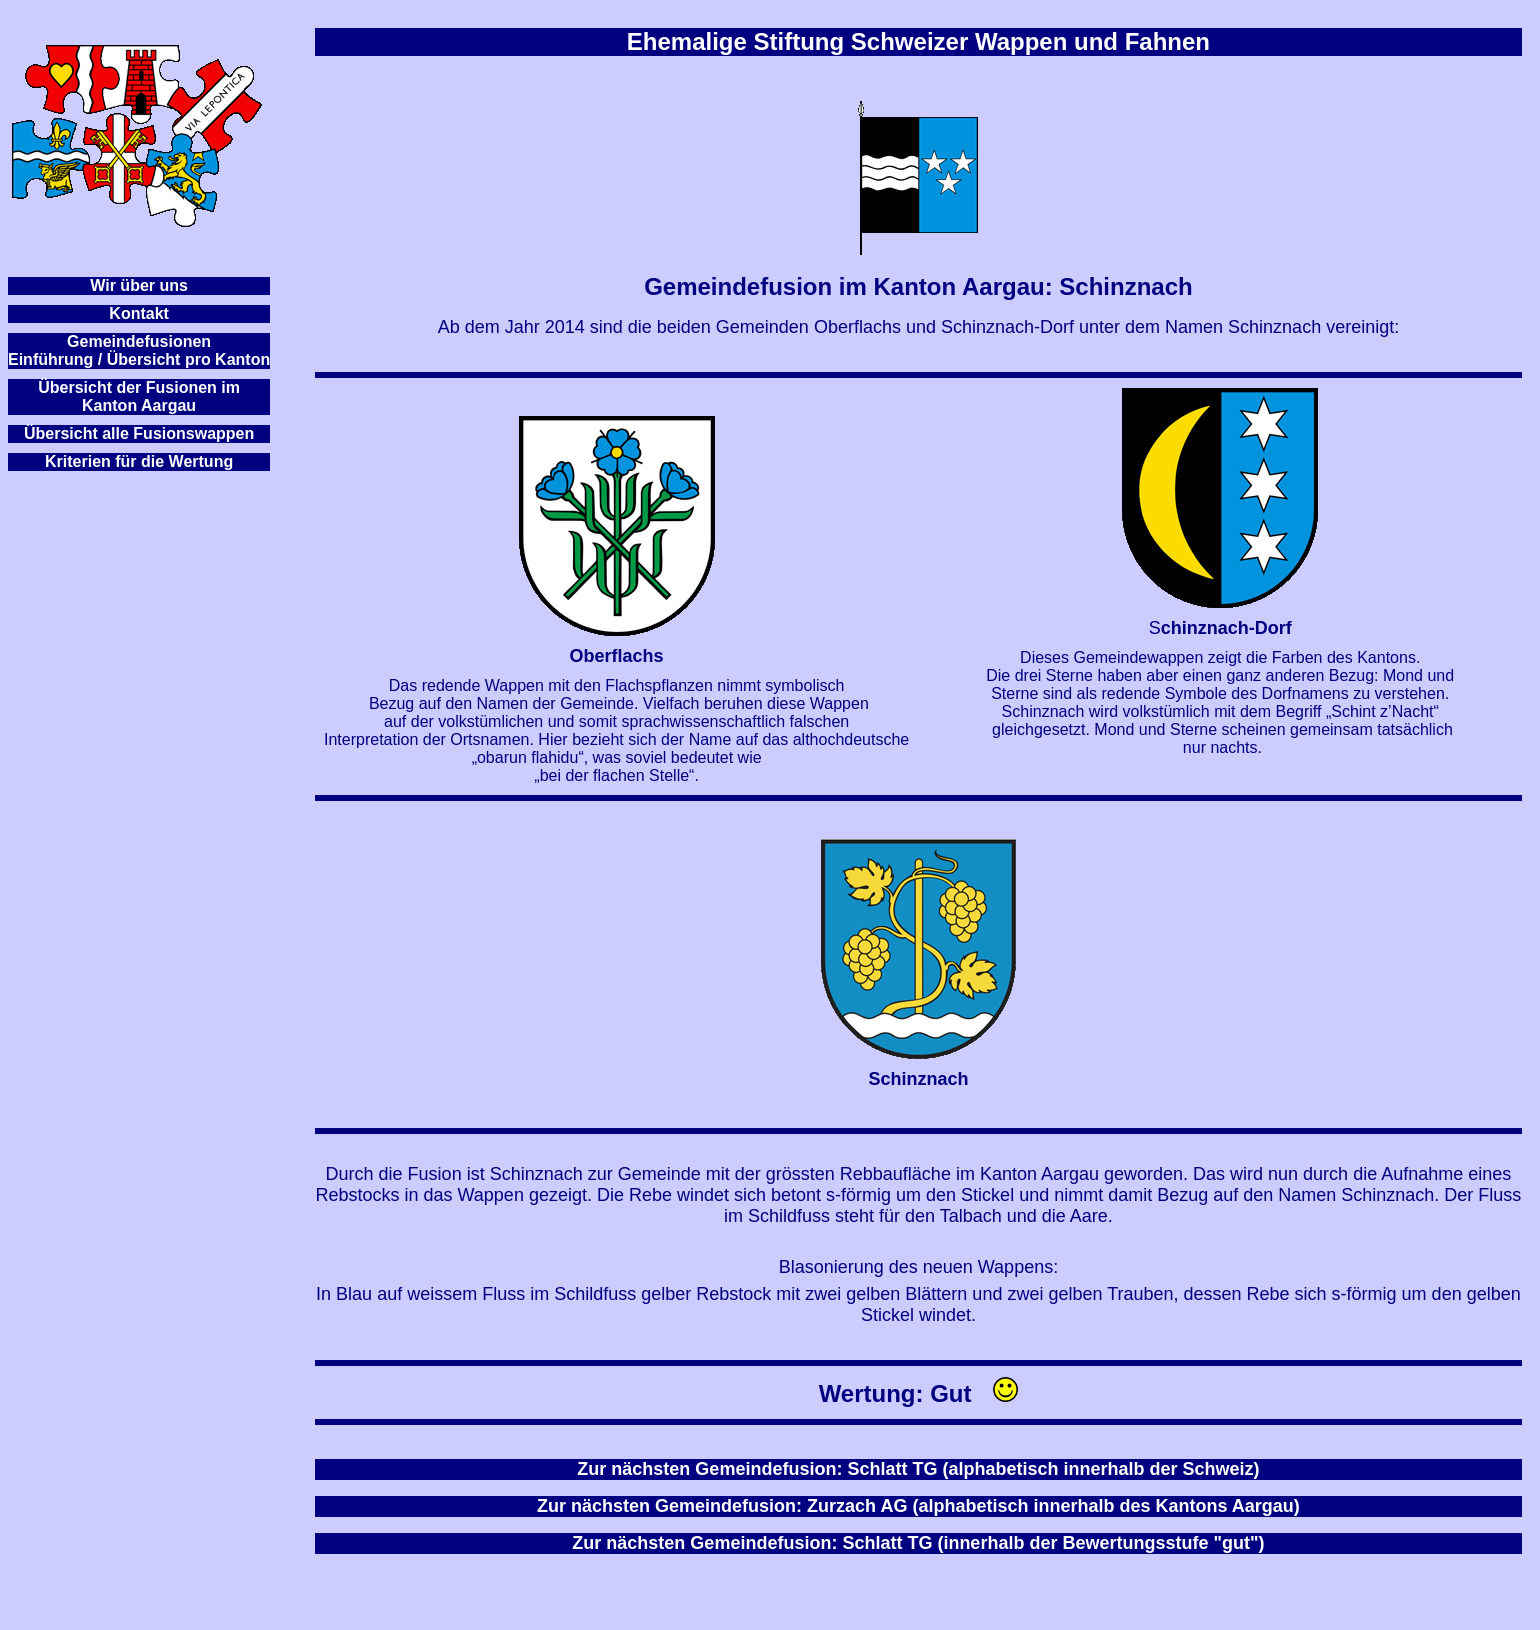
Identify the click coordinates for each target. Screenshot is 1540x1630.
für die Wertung (174, 461)
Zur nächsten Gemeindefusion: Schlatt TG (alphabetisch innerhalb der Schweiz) (918, 1469)
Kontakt (139, 313)
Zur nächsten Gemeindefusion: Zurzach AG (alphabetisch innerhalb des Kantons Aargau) (918, 1506)
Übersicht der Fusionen (127, 387)
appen (230, 433)
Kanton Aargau (139, 405)
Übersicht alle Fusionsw (115, 433)
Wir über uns (139, 285)
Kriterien (78, 461)
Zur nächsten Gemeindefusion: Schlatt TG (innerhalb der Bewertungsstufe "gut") (918, 1543)
